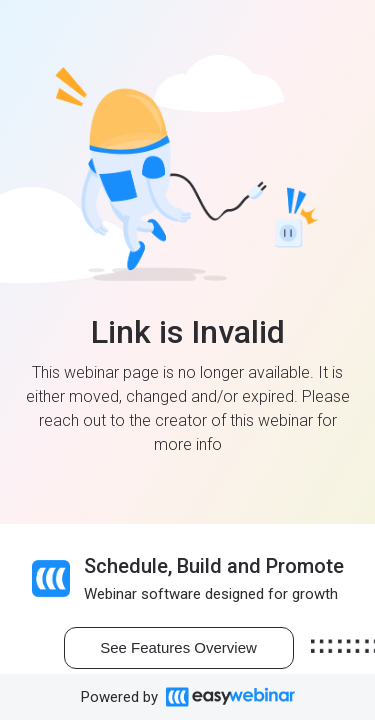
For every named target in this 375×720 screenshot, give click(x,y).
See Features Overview (178, 647)
